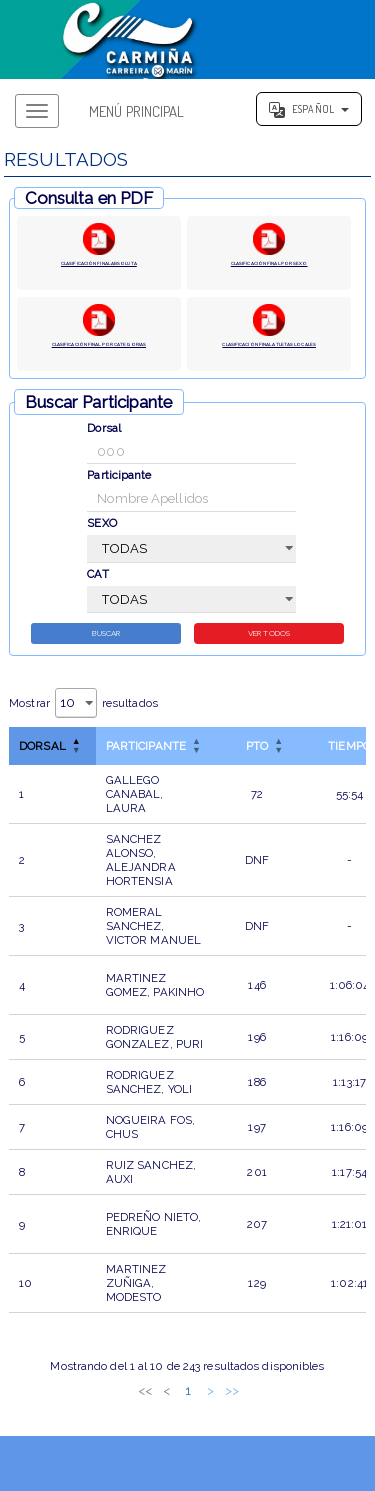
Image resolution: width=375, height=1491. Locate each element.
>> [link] (300, 1395)
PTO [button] (257, 751)
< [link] (98, 1395)
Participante (119, 477)
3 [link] (163, 1395)
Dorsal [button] (42, 751)
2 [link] (142, 1395)
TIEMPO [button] (349, 751)
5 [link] (207, 1395)
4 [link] (185, 1395)
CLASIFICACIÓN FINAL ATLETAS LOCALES (269, 350)
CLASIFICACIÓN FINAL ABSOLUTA (98, 269)
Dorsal (104, 430)
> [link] (278, 1395)
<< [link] (77, 1395)
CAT (97, 576)
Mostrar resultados (83, 709)
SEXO (101, 525)
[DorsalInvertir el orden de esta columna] (52, 751)
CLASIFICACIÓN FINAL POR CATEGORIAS (98, 350)
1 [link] (120, 1395)
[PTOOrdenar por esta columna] (257, 751)
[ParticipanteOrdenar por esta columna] (156, 751)
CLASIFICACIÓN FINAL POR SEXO (269, 269)
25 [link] (256, 1395)
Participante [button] (146, 751)
